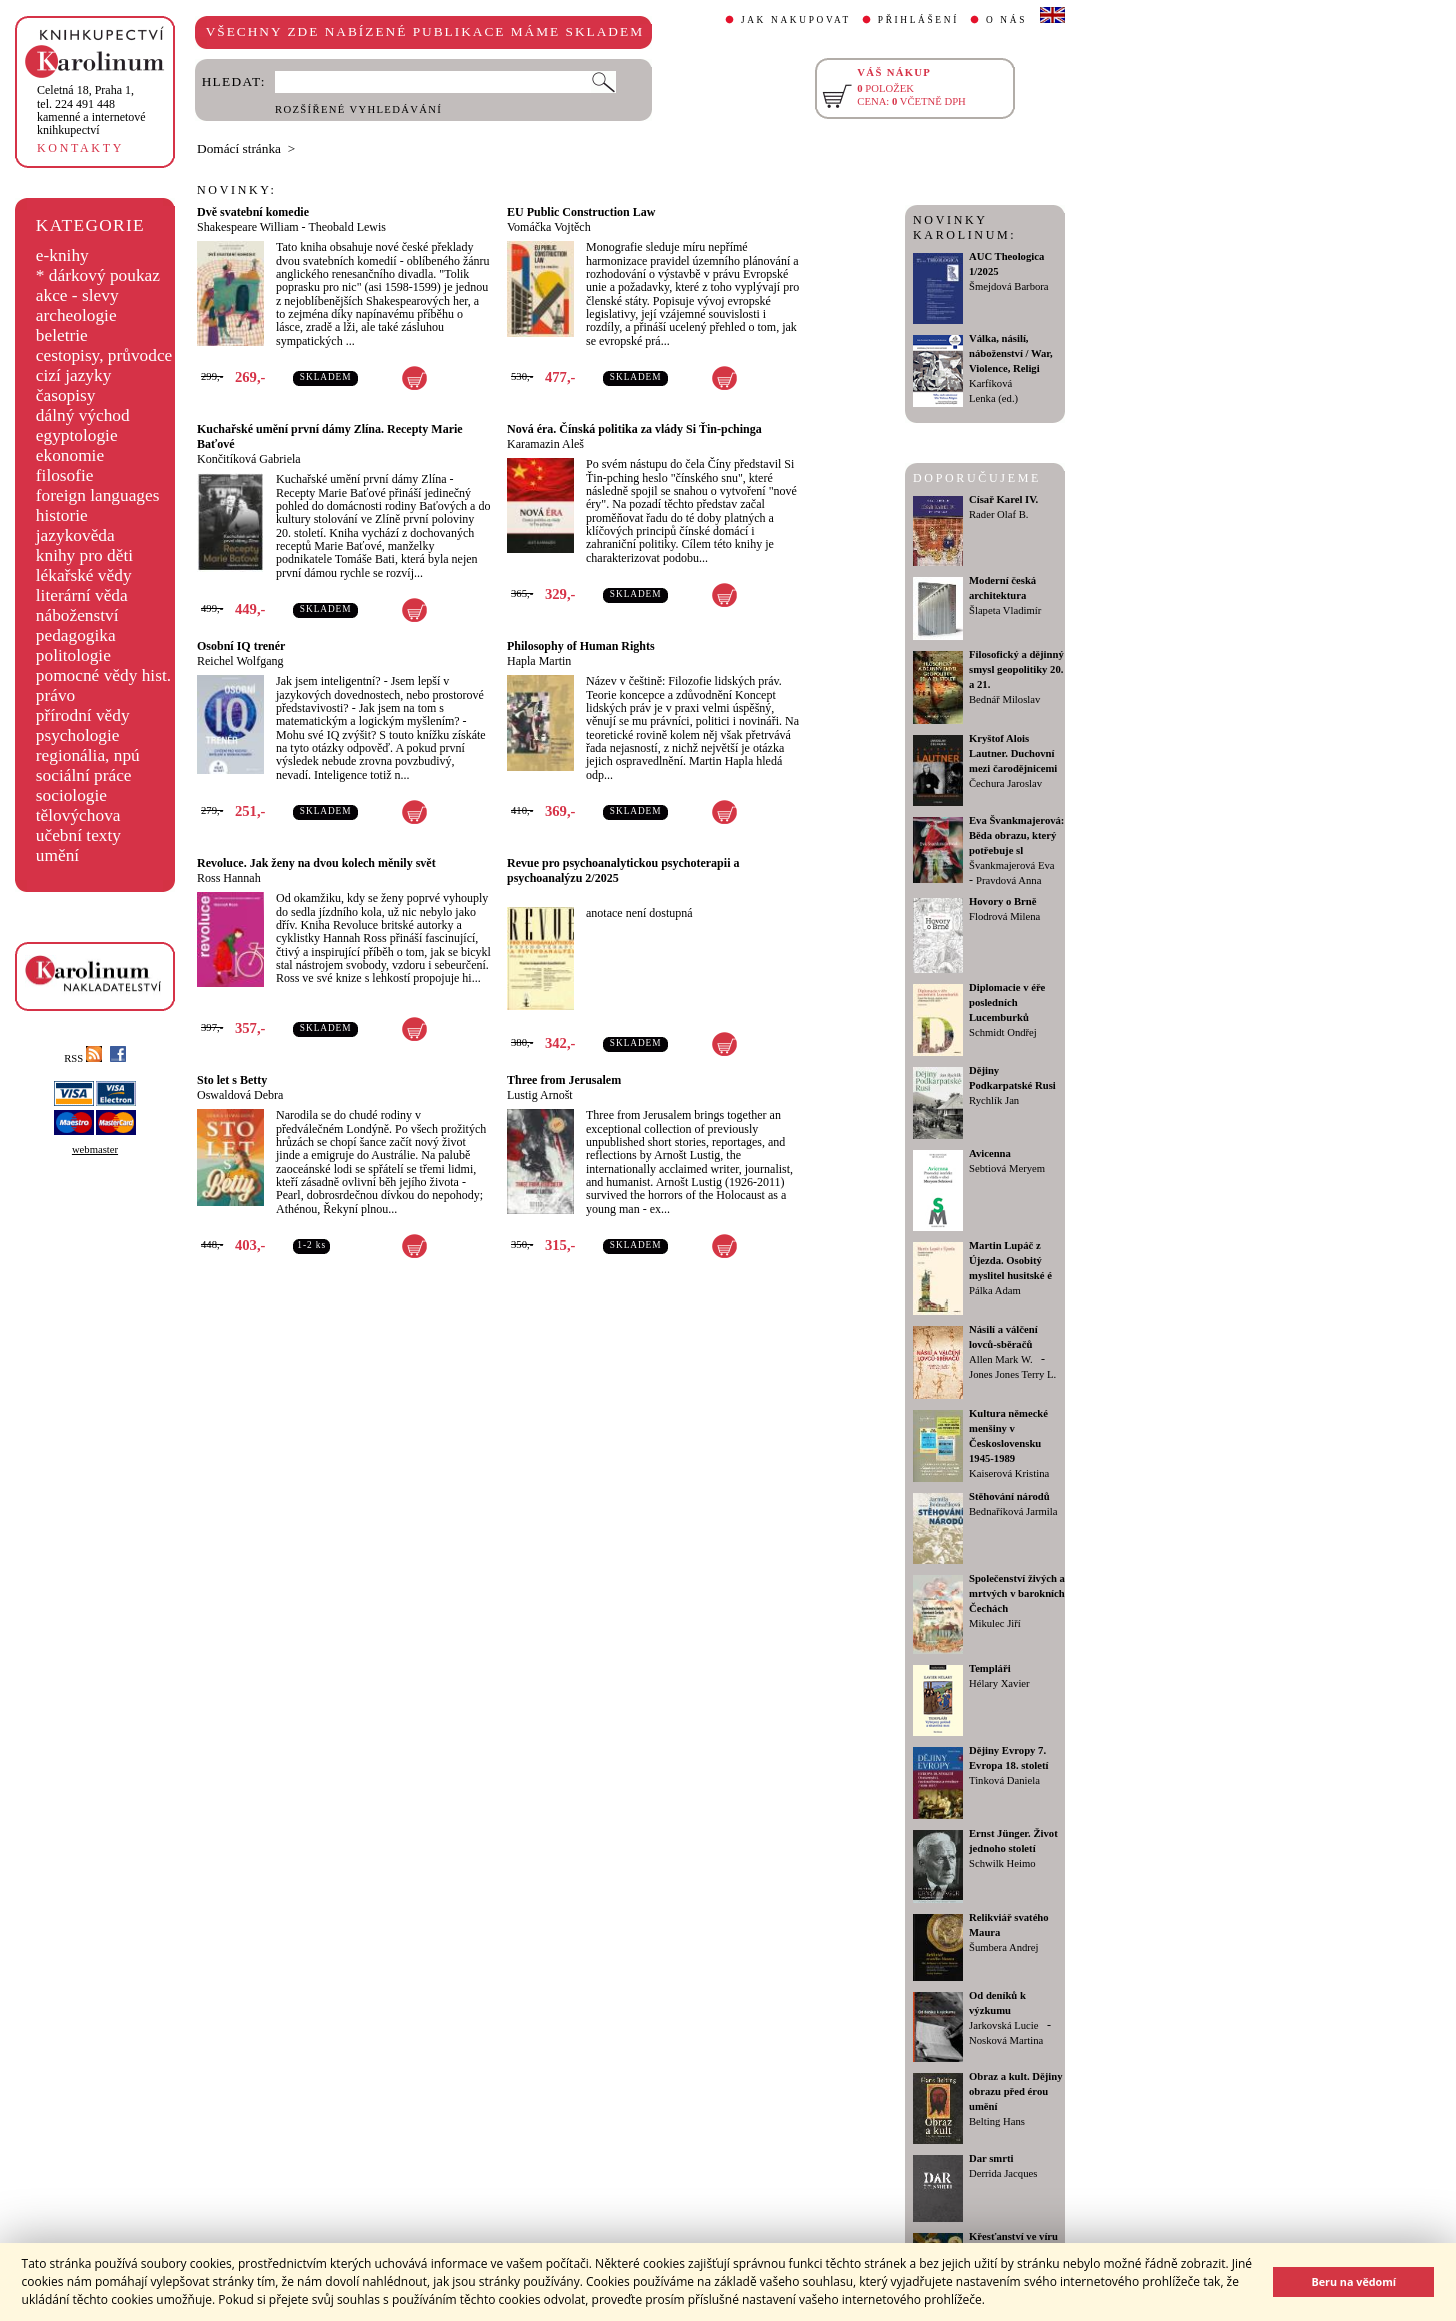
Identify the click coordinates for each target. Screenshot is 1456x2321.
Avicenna (990, 1153)
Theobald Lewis (347, 227)
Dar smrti (991, 2158)
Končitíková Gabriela (249, 459)
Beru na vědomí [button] (1353, 2281)
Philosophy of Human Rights (581, 646)
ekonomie (70, 455)
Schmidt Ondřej (1003, 1032)
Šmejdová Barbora (1009, 286)
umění (57, 855)
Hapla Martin (539, 661)
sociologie (71, 795)
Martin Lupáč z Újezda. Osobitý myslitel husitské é (1010, 1260)
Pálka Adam (995, 1290)
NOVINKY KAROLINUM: (964, 227)
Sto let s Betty (232, 1080)
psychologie (78, 735)
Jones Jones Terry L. (1012, 1374)
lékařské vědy (84, 575)
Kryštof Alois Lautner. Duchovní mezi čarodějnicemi (1013, 753)
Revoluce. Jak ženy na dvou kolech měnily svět (316, 863)
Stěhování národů (1009, 1496)
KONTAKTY (80, 148)
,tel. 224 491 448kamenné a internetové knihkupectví (91, 110)
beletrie (62, 335)
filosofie (65, 475)
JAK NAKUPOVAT (796, 20)
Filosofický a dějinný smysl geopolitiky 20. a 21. (1016, 669)
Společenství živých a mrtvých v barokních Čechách (1017, 1593)
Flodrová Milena (1004, 916)
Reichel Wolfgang (240, 661)
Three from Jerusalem (564, 1080)
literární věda (82, 595)
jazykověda (75, 535)
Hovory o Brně (1002, 901)
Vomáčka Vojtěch (549, 227)
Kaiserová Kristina (1009, 1473)
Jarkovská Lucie (1004, 2025)
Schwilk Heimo (1002, 1863)
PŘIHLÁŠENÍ (918, 20)
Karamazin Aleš (545, 444)
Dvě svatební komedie (253, 212)
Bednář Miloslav (1004, 699)
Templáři (990, 1668)
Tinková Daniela (1004, 1780)
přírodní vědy (83, 715)
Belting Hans (997, 2121)
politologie (73, 655)
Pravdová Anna (1008, 880)
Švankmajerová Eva (1012, 865)
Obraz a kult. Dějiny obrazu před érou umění (1016, 2091)
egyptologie (77, 435)
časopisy (66, 395)
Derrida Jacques (1003, 2173)
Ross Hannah (229, 878)
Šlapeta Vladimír (1005, 610)
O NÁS (1006, 20)
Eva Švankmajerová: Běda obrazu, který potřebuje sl (1016, 835)
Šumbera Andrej (1004, 1947)
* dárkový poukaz (98, 275)
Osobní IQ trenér (241, 646)
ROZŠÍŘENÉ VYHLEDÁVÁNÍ (358, 109)
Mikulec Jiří (995, 1623)
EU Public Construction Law (581, 212)
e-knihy (62, 255)
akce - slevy (77, 295)
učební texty (78, 835)
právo (55, 695)
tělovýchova (78, 815)
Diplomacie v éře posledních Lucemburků (1007, 1002)
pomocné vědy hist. (103, 675)
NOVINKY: (237, 190)
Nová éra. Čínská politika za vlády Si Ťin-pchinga (634, 429)
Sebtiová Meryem (1007, 1168)
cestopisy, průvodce (104, 355)
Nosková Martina (1006, 2040)
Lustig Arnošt (540, 1095)
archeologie (76, 315)
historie (62, 515)
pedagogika (76, 635)
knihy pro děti (84, 555)
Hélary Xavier (999, 1683)
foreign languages (98, 495)
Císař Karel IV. (1003, 499)
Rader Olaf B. (998, 514)
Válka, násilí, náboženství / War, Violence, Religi (1011, 353)
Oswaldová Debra (240, 1095)
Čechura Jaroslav (1005, 783)
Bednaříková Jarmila (1013, 1511)
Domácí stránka (239, 148)
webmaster (95, 1149)
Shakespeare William (248, 227)
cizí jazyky (74, 375)
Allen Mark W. (1001, 1359)
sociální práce (84, 775)
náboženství (77, 615)
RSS (83, 1058)
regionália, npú (88, 755)
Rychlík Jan (994, 1100)
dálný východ (83, 415)
